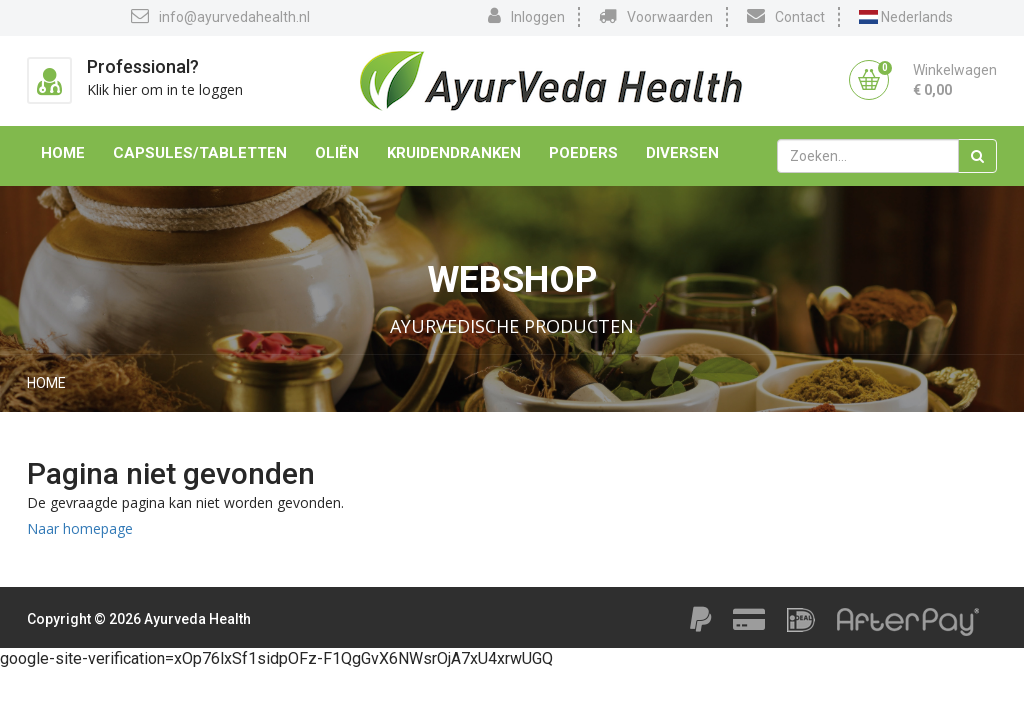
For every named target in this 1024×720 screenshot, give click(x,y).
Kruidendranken (454, 153)
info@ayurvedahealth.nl (220, 16)
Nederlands (906, 17)
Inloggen (526, 16)
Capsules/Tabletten (200, 153)
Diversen (682, 153)
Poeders (583, 153)
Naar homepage (80, 528)
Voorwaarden (656, 16)
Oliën (337, 153)
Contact (786, 16)
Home (63, 153)
